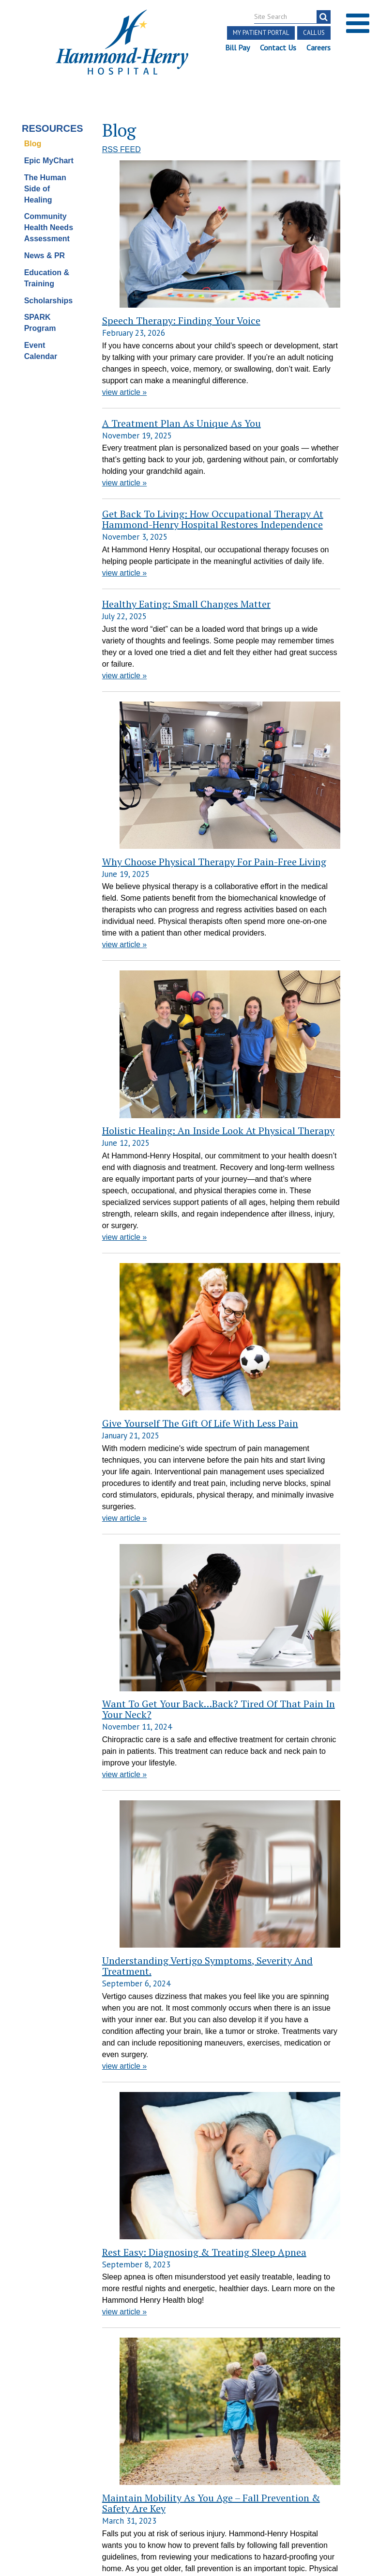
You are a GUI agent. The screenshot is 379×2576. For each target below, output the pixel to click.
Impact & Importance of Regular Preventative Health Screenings (154, 2210)
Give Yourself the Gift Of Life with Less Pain (150, 931)
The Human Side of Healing (45, 176)
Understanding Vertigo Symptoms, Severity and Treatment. (152, 1232)
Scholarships (48, 288)
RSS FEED (121, 138)
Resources (50, 116)
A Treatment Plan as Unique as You (181, 301)
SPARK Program (40, 311)
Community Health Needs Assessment (48, 216)
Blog (33, 132)
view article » (124, 270)
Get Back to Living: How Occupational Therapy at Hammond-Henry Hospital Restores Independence (212, 398)
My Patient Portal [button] (261, 33)
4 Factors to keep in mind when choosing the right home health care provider (153, 1759)
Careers (318, 47)
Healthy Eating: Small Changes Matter (186, 482)
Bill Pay (237, 47)
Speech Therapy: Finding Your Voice (143, 159)
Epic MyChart (49, 148)
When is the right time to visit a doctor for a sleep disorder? (155, 1982)
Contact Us (278, 47)
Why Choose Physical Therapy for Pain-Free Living (151, 595)
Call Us (314, 33)
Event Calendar (40, 338)
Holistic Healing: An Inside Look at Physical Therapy (153, 754)
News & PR (44, 243)
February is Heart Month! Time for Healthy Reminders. (145, 2392)
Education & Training (46, 266)
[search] (324, 17)
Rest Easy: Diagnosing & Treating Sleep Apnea (155, 1397)
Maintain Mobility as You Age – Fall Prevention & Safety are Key (155, 1543)
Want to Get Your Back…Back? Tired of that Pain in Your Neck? (155, 1096)
